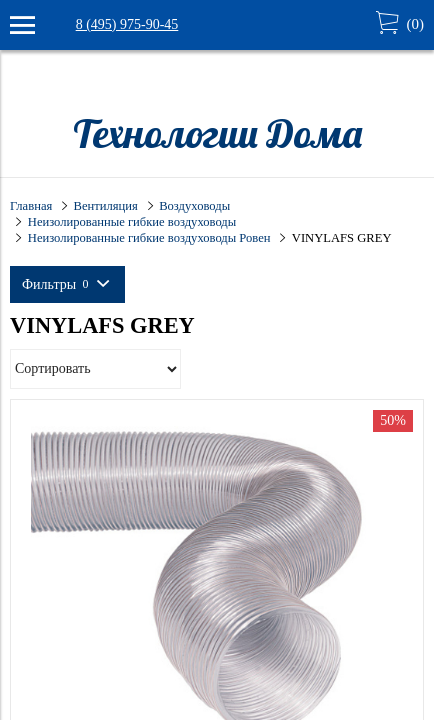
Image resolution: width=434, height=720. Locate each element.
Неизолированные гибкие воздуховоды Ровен (149, 238)
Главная (31, 206)
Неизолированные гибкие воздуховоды (132, 222)
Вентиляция (106, 206)
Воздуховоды (194, 206)
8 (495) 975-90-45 (127, 24)
